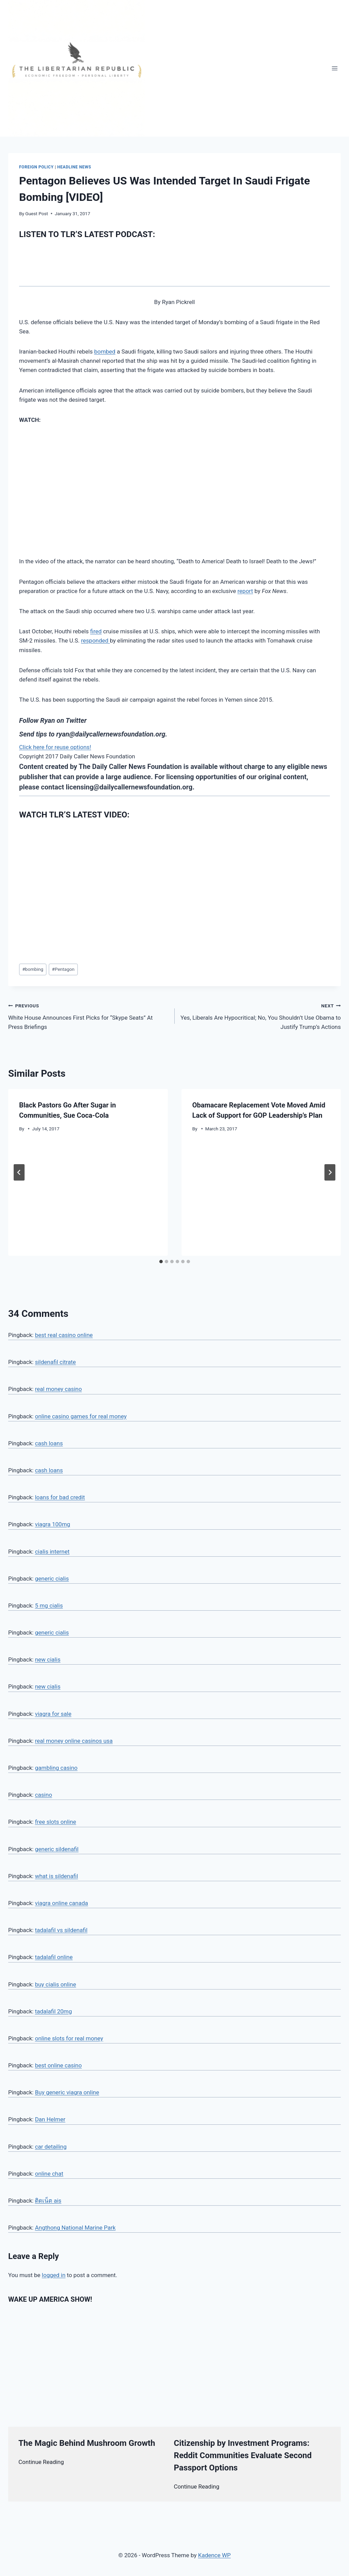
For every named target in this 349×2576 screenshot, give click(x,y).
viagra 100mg (52, 1524)
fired (96, 631)
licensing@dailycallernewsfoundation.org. (130, 787)
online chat (49, 2173)
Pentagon (63, 969)
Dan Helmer (50, 2119)
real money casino (58, 1389)
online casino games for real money (81, 1416)
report (245, 591)
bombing (32, 969)
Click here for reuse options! (55, 747)
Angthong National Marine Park (75, 2227)
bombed (104, 351)
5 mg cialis (49, 1605)
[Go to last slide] (19, 1172)
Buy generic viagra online (67, 2092)
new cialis (47, 1659)
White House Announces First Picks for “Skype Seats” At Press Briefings (88, 1015)
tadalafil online (54, 1957)
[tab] (161, 1261)
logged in (54, 2275)
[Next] (329, 1172)
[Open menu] (334, 68)
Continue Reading (41, 2461)
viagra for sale (53, 1713)
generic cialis (52, 1578)
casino (43, 1794)
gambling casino (56, 1767)
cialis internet (52, 1551)
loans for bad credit (60, 1497)
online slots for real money (69, 2038)
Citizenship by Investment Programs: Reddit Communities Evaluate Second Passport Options (243, 2455)
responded (95, 640)
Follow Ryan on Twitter (53, 720)
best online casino (58, 2065)
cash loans (49, 1443)
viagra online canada (61, 1903)
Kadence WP (214, 2555)
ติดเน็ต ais (48, 2200)
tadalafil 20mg (53, 2011)
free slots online (55, 1821)
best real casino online (63, 1335)
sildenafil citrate (55, 1362)
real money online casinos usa (74, 1740)
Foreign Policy (36, 167)
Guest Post (36, 213)
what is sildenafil (56, 1876)
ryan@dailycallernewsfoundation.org (110, 734)
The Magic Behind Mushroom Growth (86, 2443)
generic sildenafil (56, 1849)
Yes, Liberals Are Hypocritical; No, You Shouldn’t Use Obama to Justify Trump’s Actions (260, 1015)
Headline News (74, 167)
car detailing (51, 2146)
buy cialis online (55, 1984)
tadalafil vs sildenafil (61, 1930)
